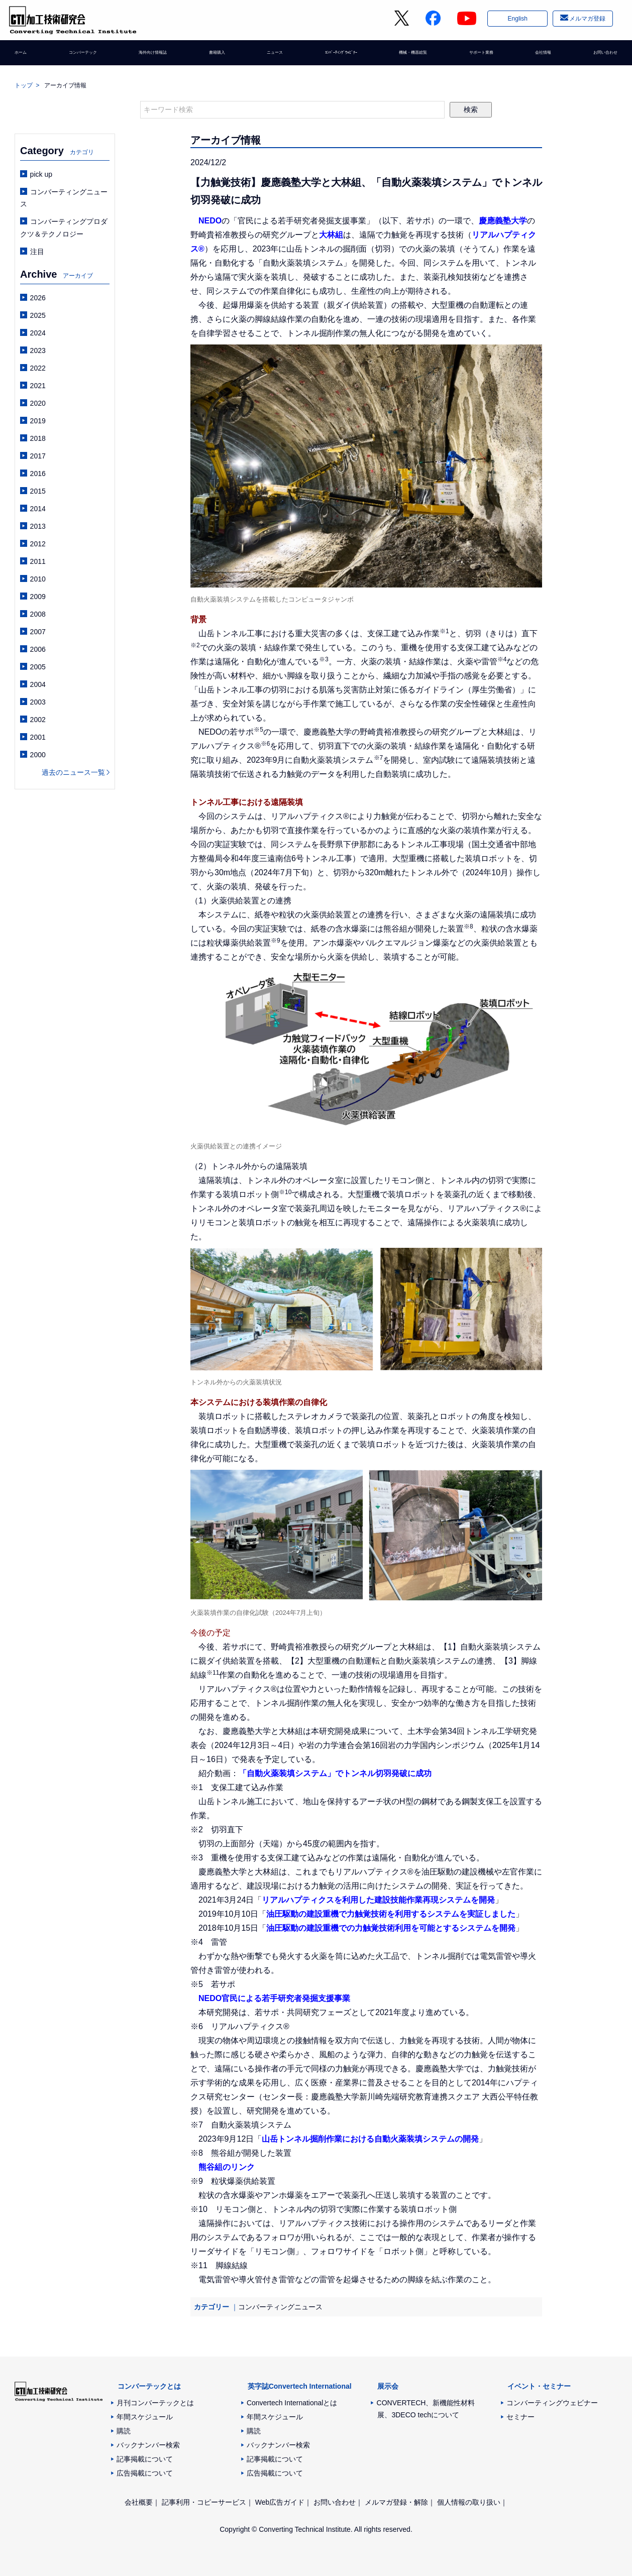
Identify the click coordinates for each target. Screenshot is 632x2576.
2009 (38, 597)
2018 (38, 438)
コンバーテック (83, 58)
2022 (38, 368)
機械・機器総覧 (410, 58)
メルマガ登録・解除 (396, 2502)
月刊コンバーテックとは (155, 2403)
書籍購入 (218, 58)
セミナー (520, 2417)
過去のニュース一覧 (73, 772)
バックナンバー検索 (148, 2445)
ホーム (25, 58)
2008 (38, 614)
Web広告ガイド (280, 2502)
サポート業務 (480, 58)
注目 (37, 252)
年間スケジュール (145, 2417)
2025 (38, 315)
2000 (38, 755)
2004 (38, 684)
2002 (38, 720)
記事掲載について (145, 2459)
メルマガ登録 (586, 21)
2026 (38, 298)
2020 (38, 403)
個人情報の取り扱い (468, 2502)
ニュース (269, 58)
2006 (38, 649)
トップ (24, 85)
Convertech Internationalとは (292, 2403)
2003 (38, 702)
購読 (124, 2431)
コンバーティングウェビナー (552, 2403)
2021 (38, 386)
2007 (38, 632)
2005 (38, 667)
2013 (38, 526)
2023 (38, 350)
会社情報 (538, 58)
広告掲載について (145, 2473)
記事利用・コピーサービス (204, 2502)
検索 (471, 109)
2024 (38, 333)
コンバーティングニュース (280, 2307)
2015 (38, 491)
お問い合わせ (596, 58)
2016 (38, 474)
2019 (38, 421)
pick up (41, 174)
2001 (38, 737)
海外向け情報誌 (155, 58)
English (516, 21)
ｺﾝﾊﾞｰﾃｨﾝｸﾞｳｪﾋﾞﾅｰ (334, 58)
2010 (38, 579)
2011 (38, 561)
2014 (38, 509)
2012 (38, 544)
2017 (38, 456)
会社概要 (139, 2502)
